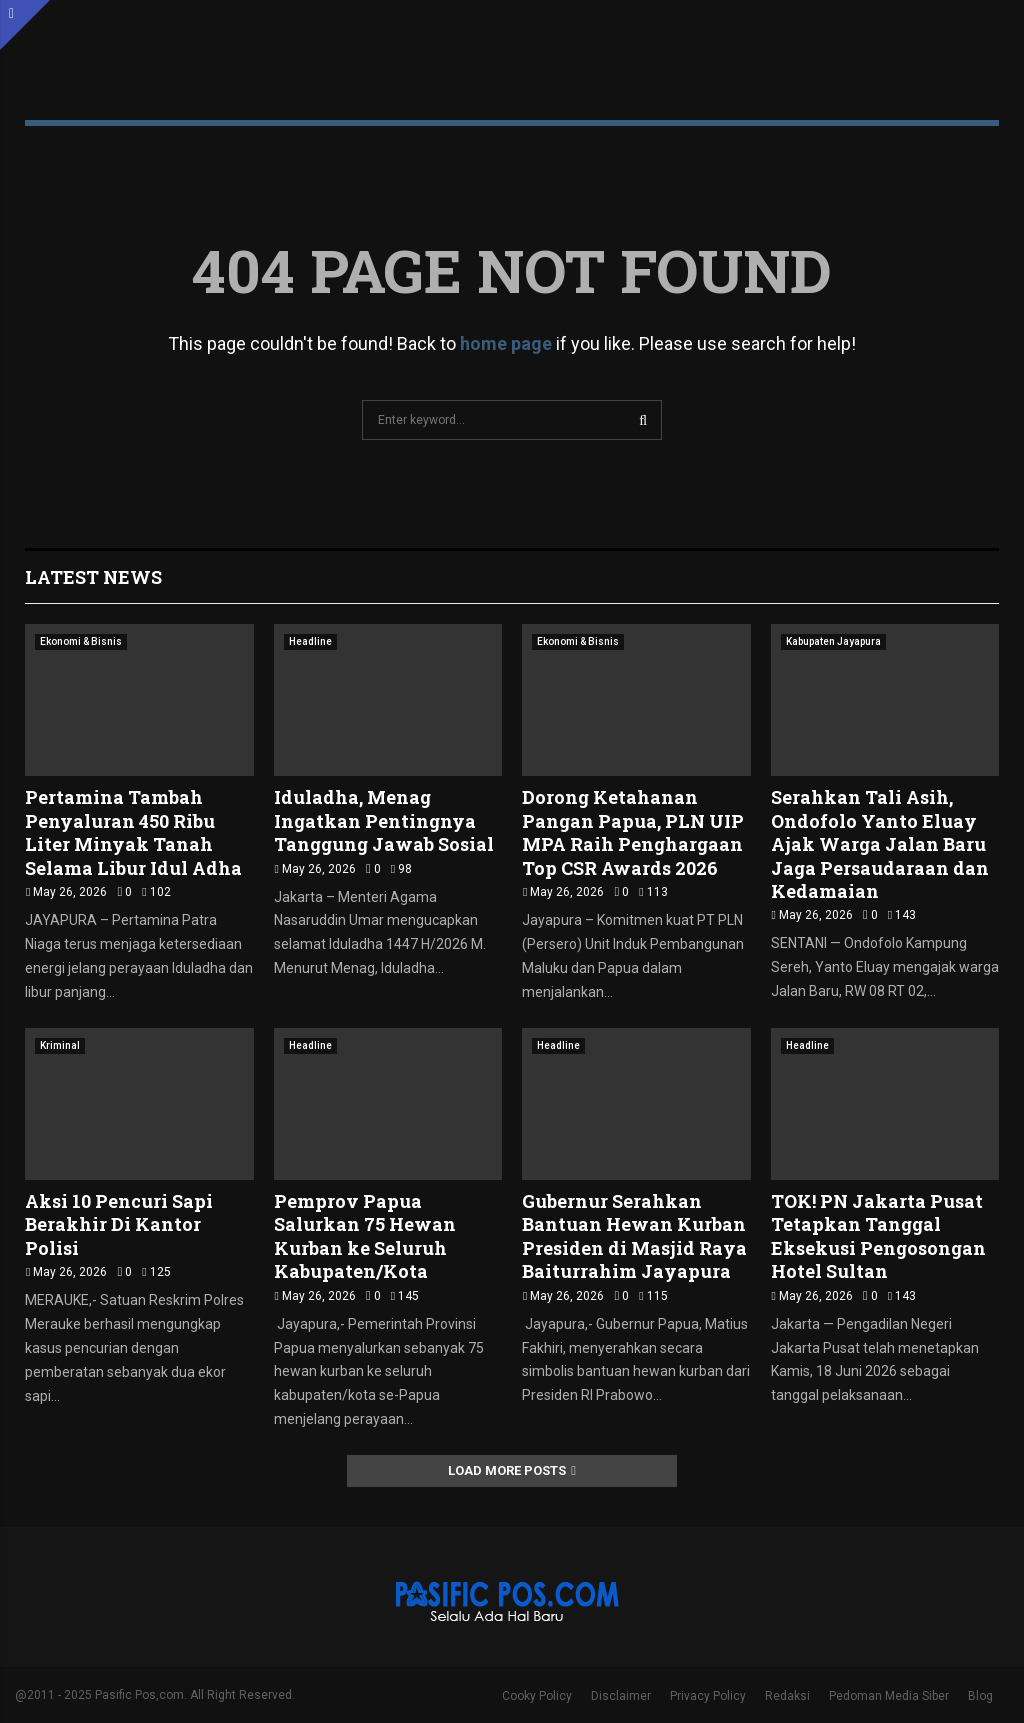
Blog (980, 1696)
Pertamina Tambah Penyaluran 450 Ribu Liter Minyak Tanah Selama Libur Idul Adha (133, 832)
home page (506, 343)
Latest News (93, 577)
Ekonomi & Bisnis (81, 641)
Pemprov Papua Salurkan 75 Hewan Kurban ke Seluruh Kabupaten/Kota (365, 1236)
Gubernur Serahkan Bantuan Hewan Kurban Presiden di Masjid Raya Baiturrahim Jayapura (634, 1236)
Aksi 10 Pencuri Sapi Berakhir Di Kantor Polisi (119, 1224)
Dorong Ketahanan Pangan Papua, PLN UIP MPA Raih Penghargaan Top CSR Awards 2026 (633, 832)
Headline (310, 641)
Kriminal (60, 1045)
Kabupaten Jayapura (833, 641)
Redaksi (787, 1696)
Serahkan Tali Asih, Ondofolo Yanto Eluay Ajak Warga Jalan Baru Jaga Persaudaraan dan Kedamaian (880, 844)
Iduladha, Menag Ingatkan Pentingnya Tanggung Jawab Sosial (384, 820)
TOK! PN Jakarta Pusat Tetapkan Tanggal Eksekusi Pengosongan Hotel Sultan (878, 1236)
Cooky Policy (537, 1696)
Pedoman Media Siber (889, 1696)
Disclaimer (621, 1696)
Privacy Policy (708, 1696)
